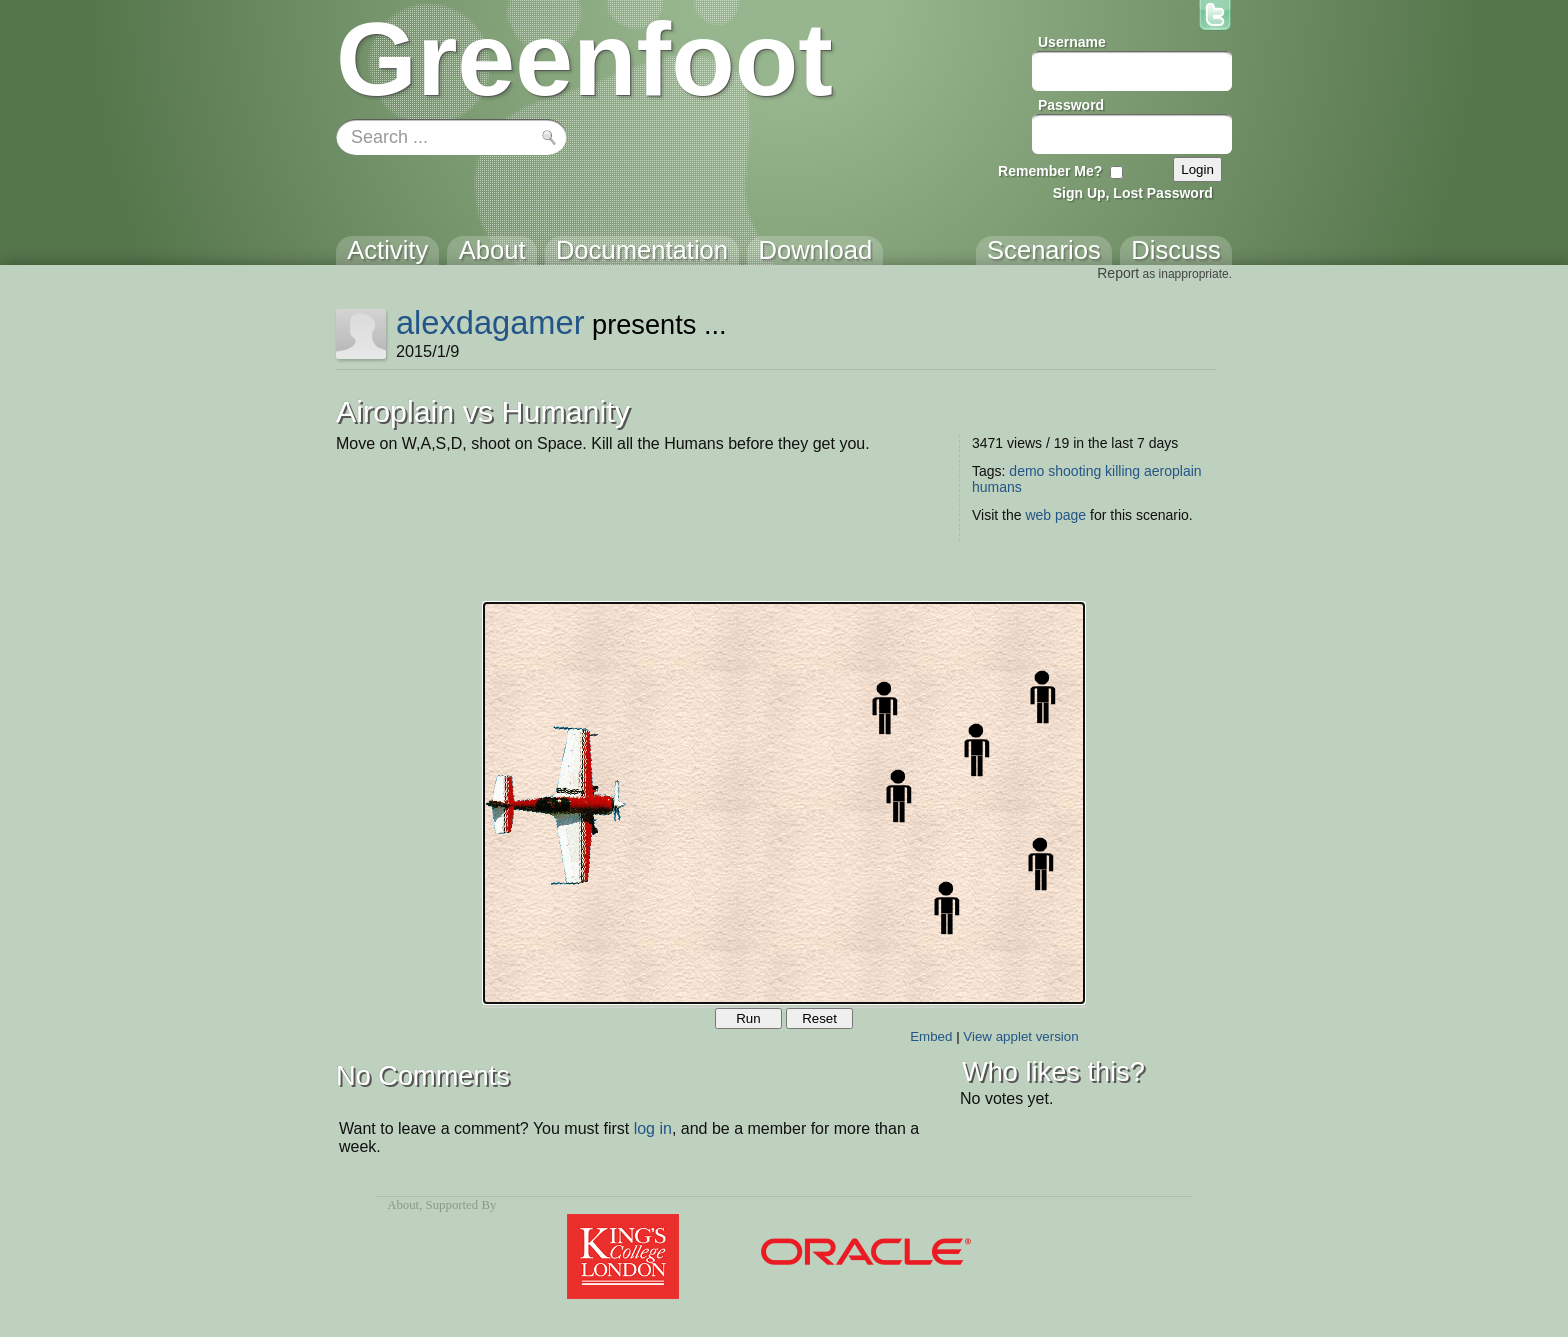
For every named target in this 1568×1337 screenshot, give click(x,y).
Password (1071, 105)
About (403, 1205)
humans (997, 487)
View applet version (1020, 1036)
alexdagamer (490, 322)
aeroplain (1173, 471)
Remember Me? (1050, 171)
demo (1026, 471)
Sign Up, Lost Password (1133, 193)
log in (653, 1128)
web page (1055, 515)
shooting (1074, 471)
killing (1122, 471)
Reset (819, 1018)
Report (1118, 273)
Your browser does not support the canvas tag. (784, 803)
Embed (931, 1036)
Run (748, 1018)
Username (1072, 42)
